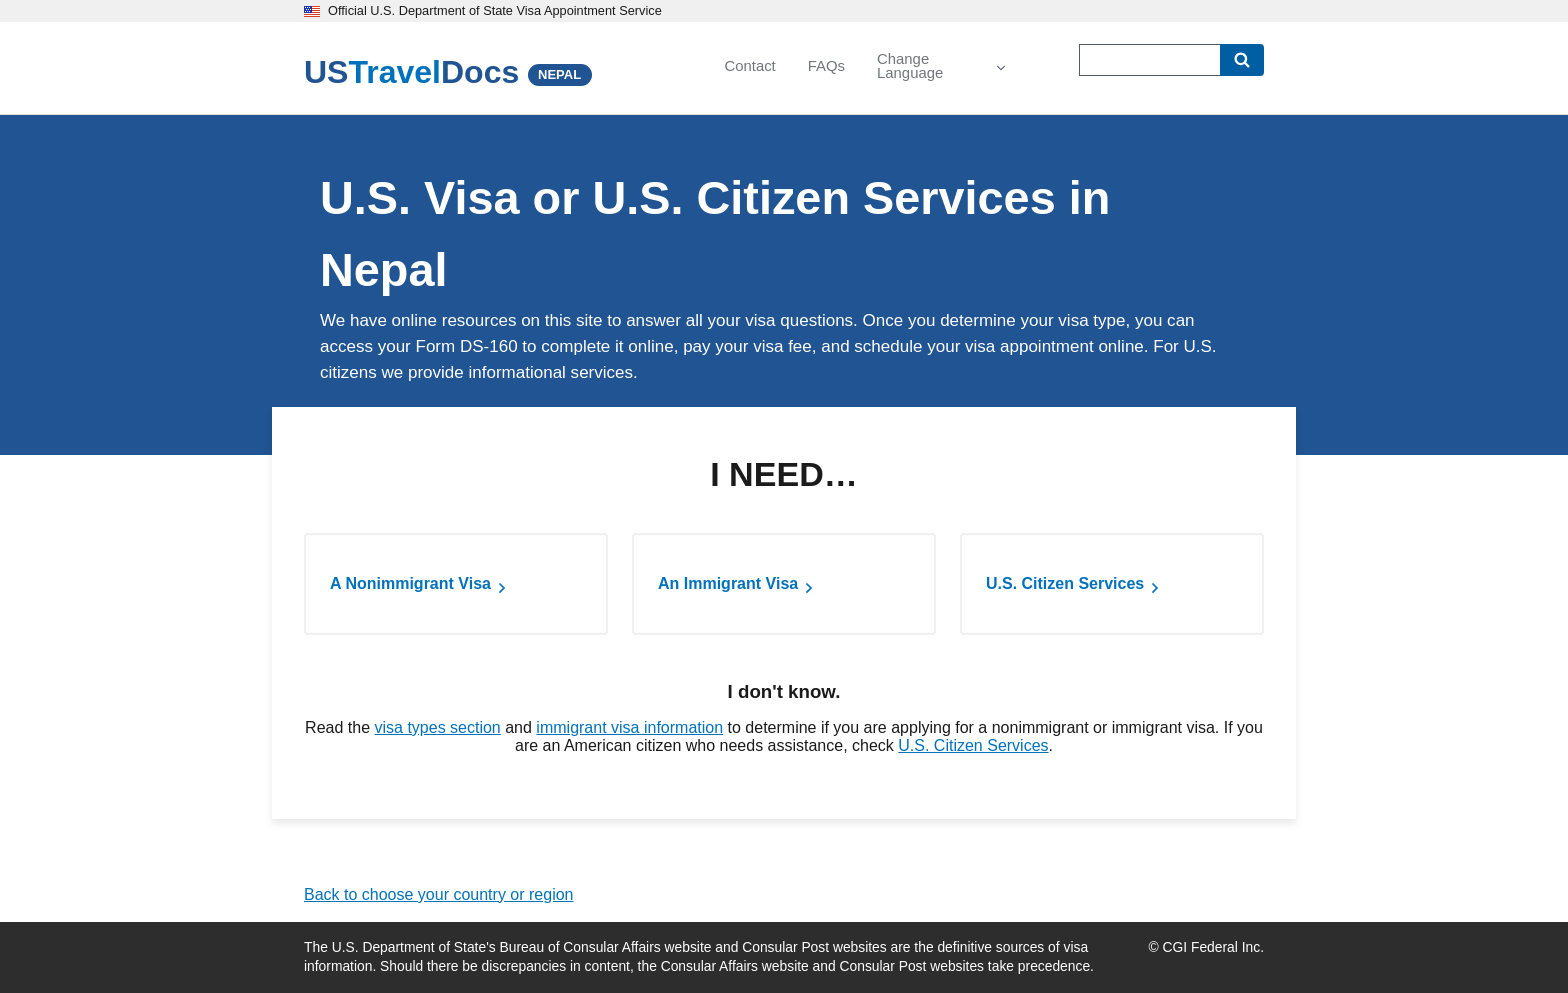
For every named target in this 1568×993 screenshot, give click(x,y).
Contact (749, 66)
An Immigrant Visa (728, 583)
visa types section (437, 727)
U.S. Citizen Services (1065, 583)
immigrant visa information (629, 727)
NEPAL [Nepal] (559, 74)
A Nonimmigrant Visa (410, 583)
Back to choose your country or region (438, 894)
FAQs (826, 66)
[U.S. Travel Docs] (411, 72)
